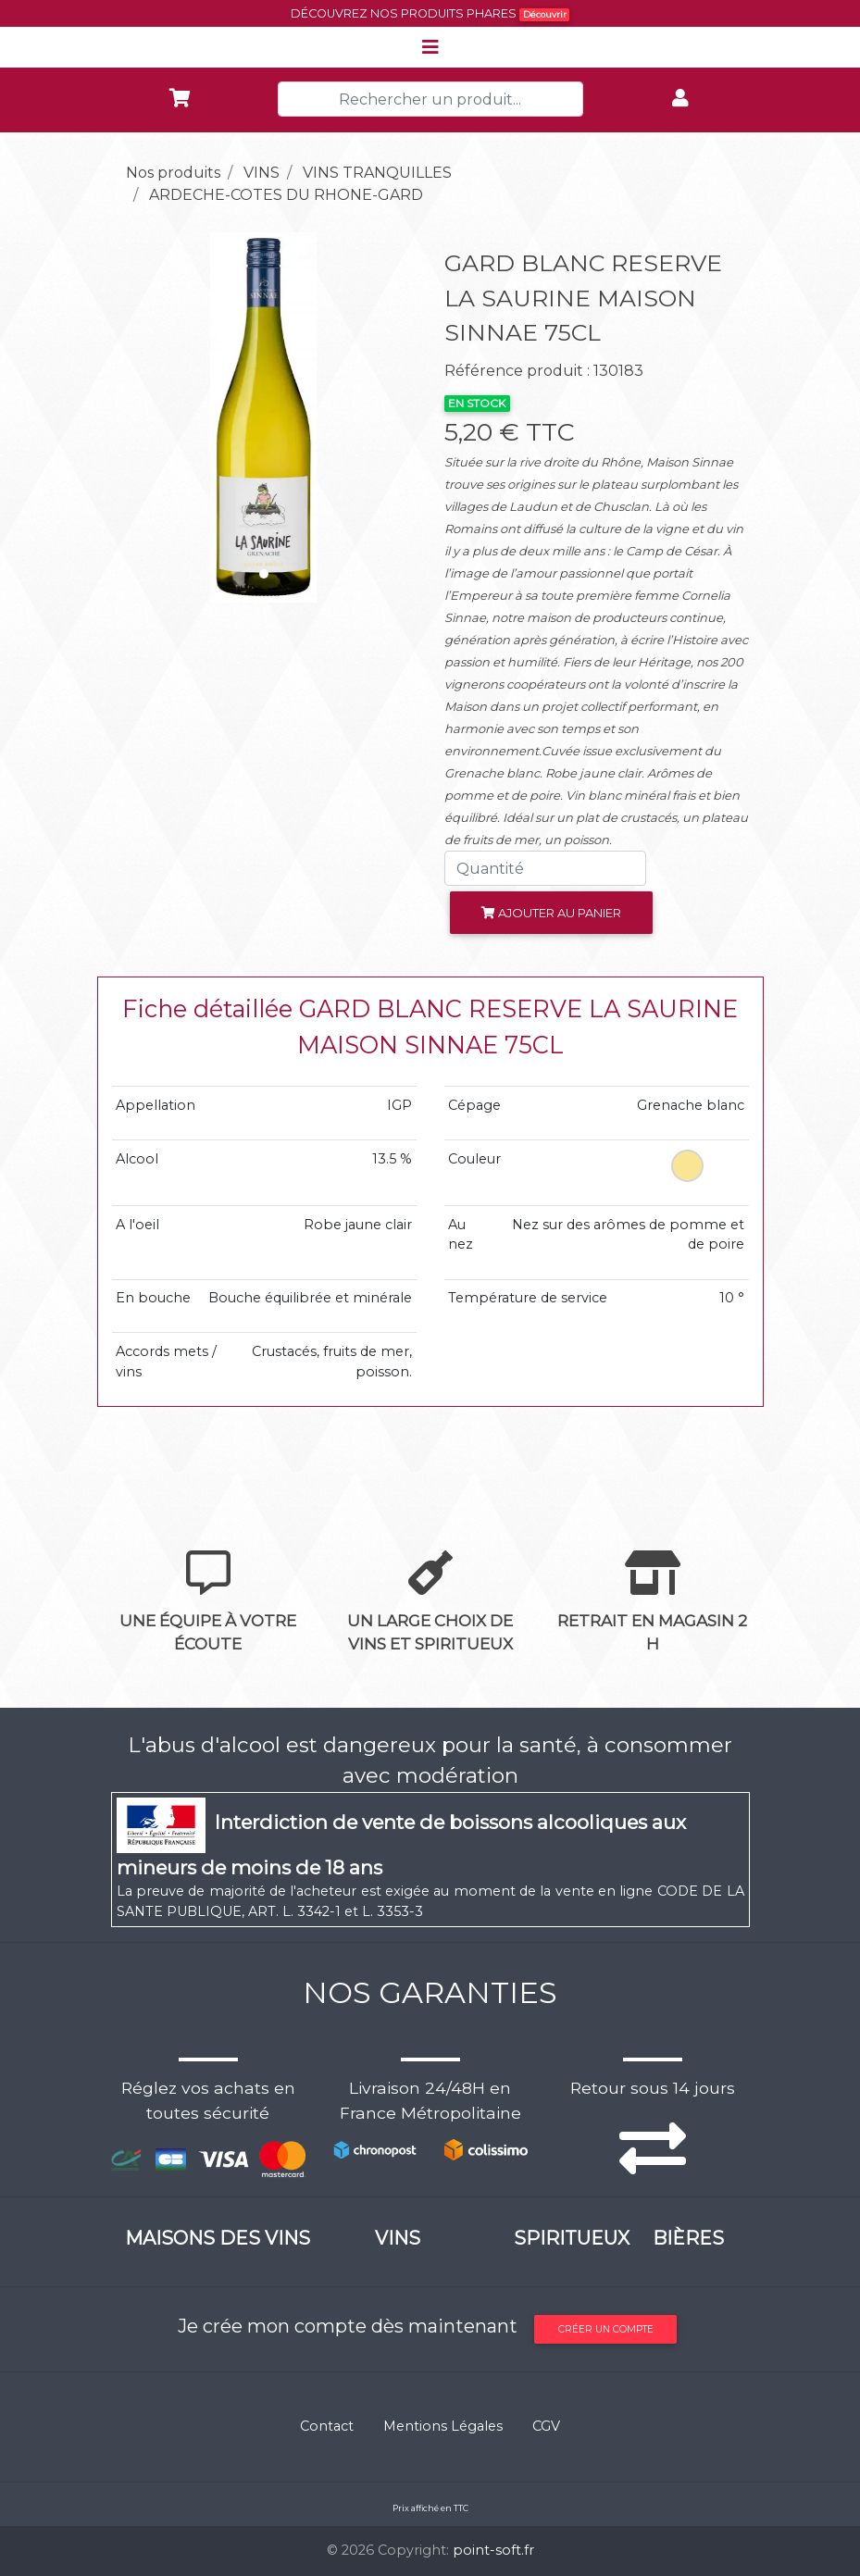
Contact (327, 2426)
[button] (134, 417)
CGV (546, 2426)
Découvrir (545, 14)
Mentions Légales (443, 2426)
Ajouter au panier (551, 912)
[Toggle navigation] (430, 47)
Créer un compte (606, 2329)
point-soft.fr (493, 2550)
